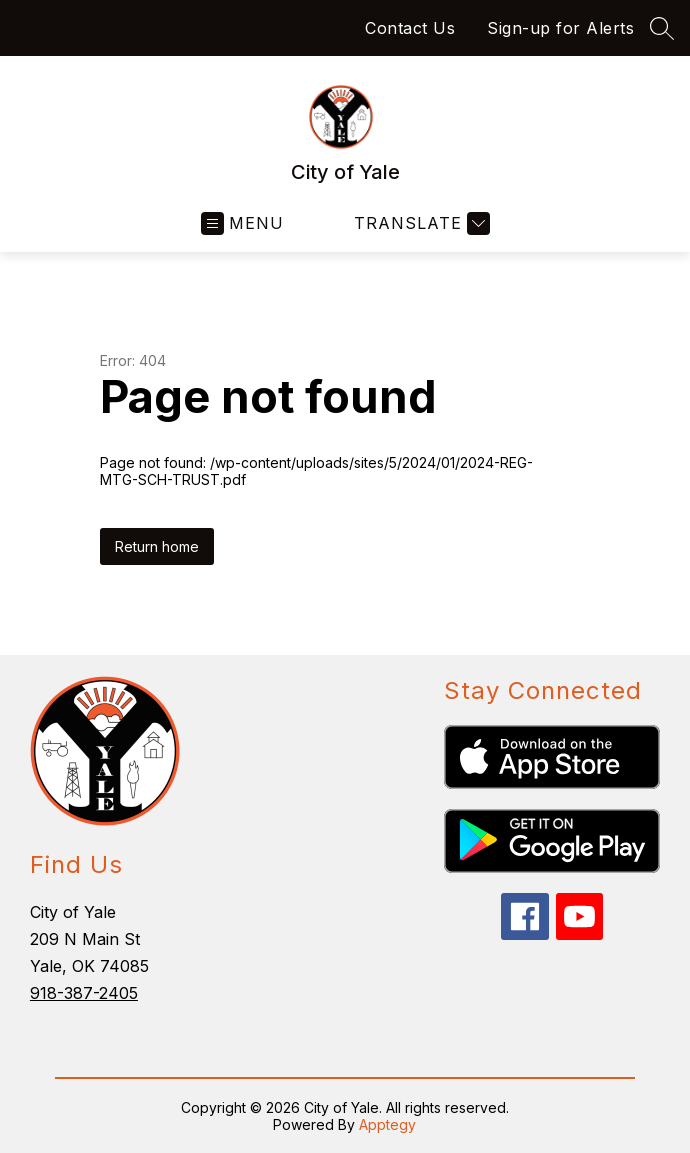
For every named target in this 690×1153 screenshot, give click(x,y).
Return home (157, 546)
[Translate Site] (419, 223)
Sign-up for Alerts (560, 28)
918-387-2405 (84, 993)
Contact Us (410, 28)
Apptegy (387, 1124)
